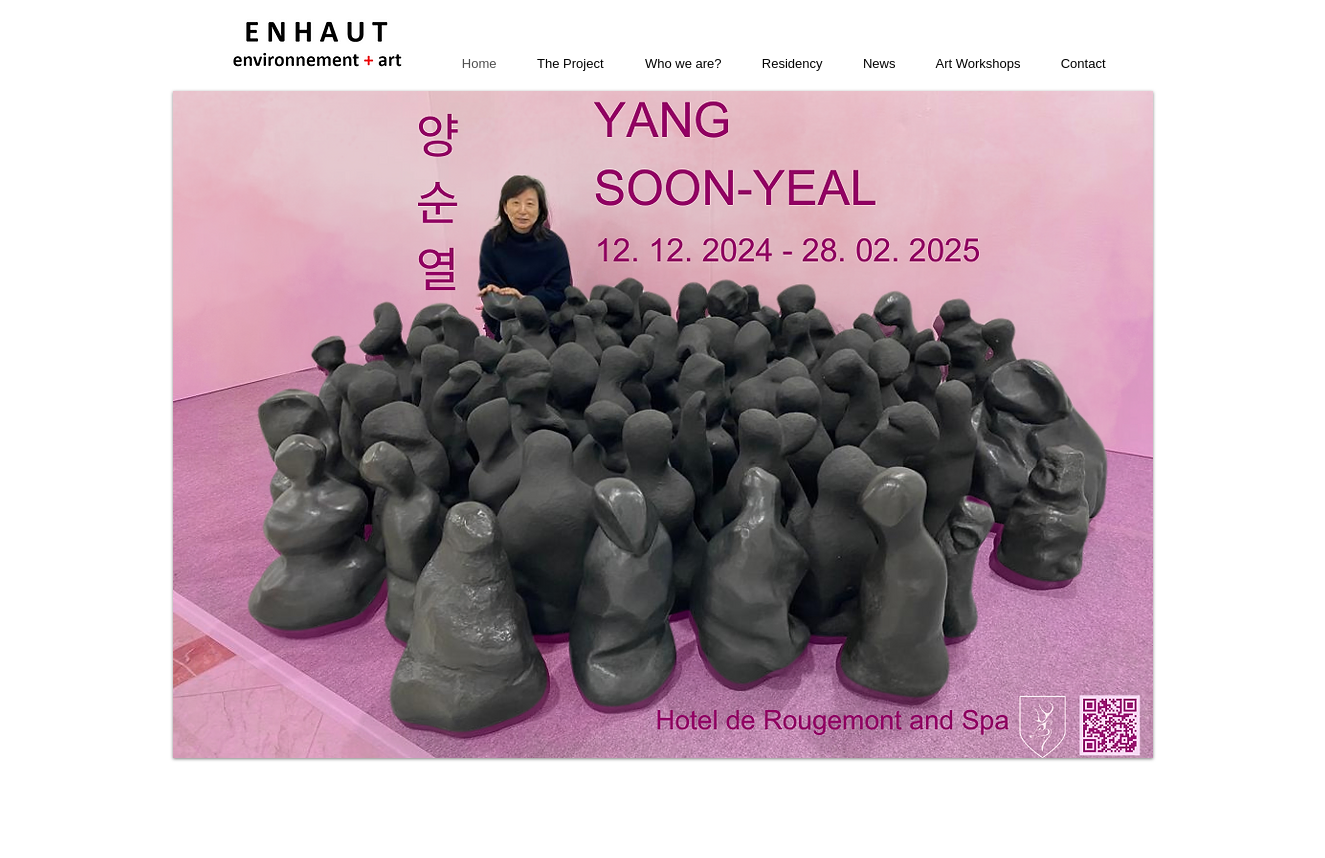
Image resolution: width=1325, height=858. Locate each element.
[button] (663, 424)
